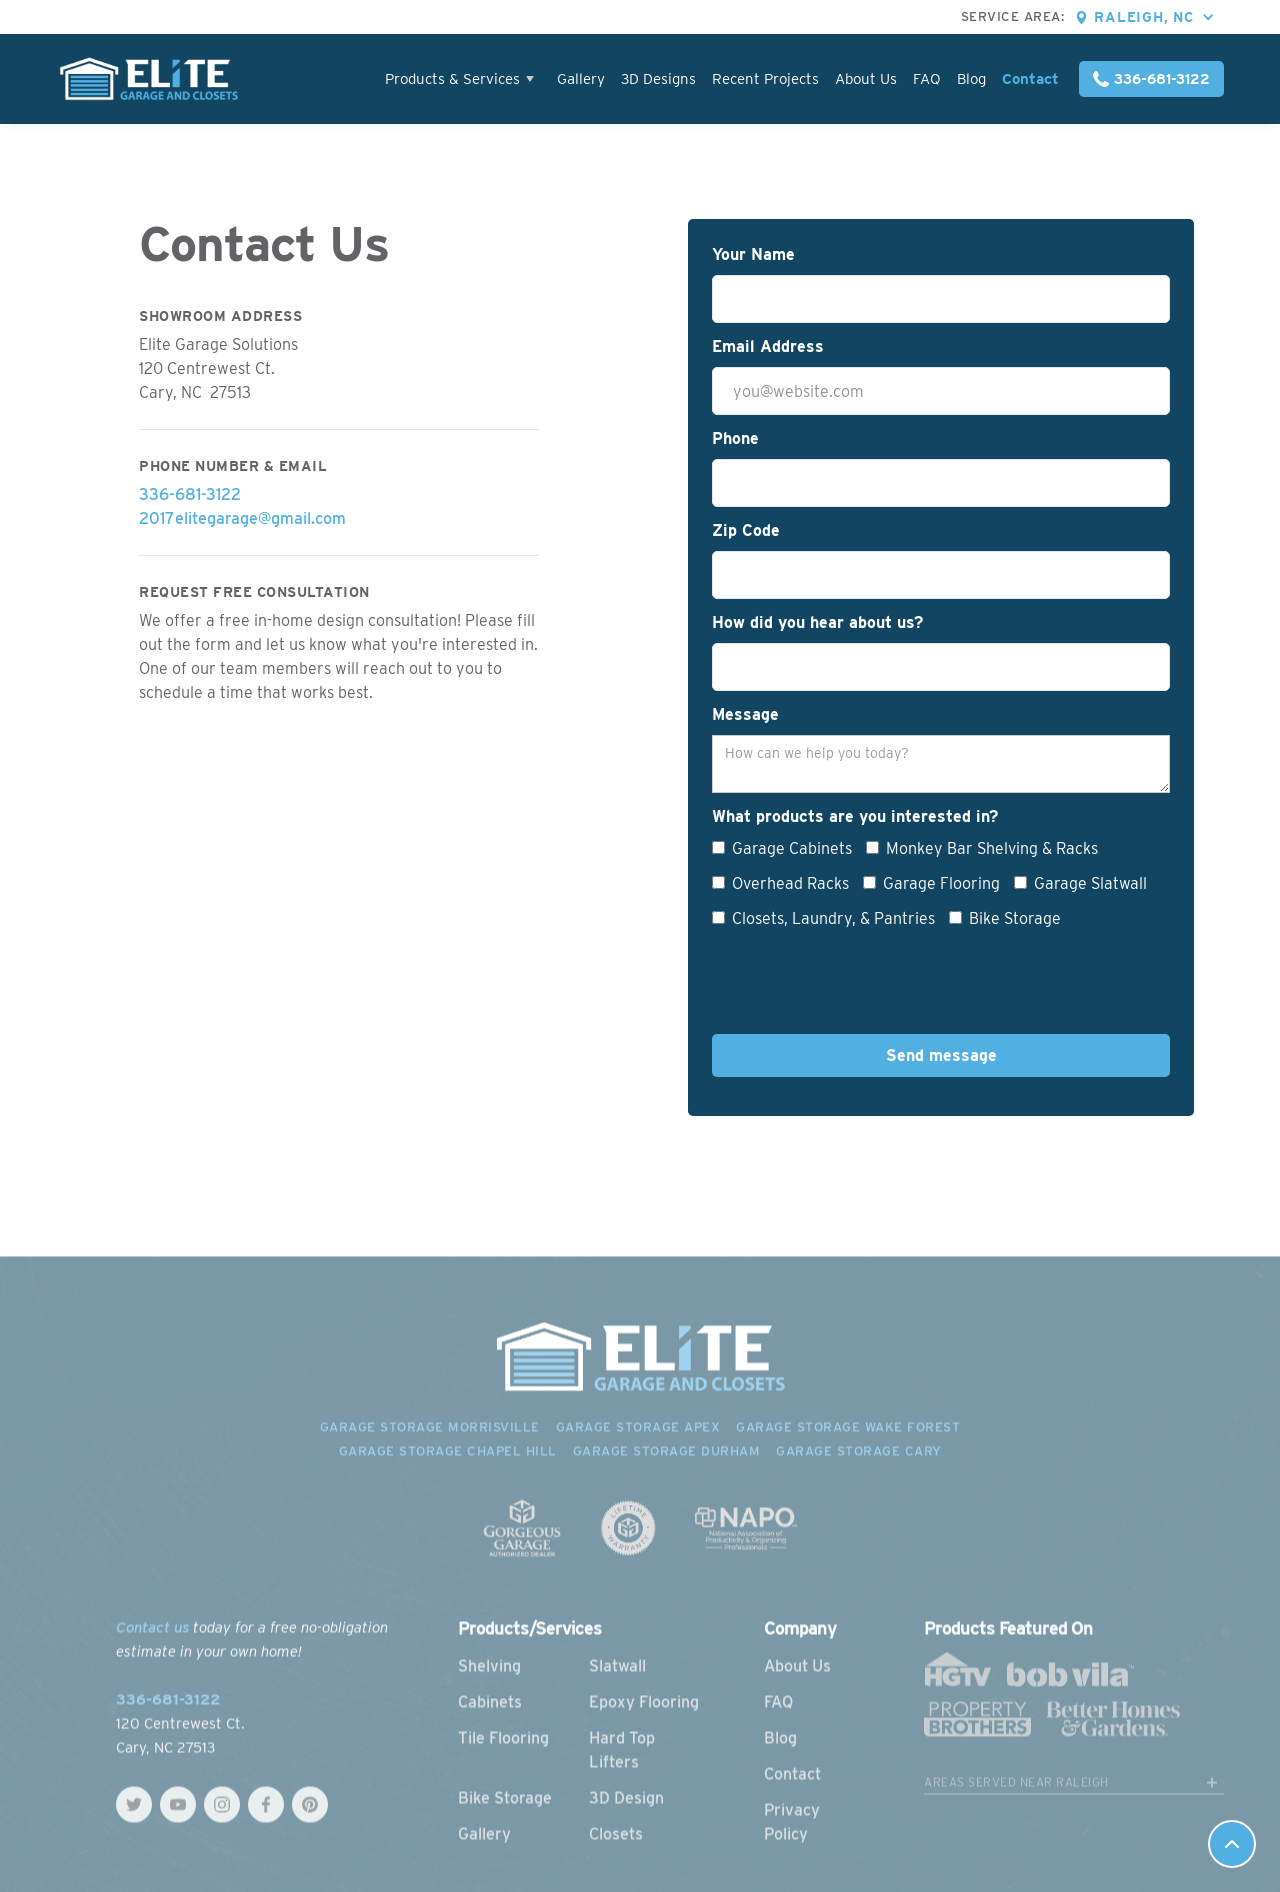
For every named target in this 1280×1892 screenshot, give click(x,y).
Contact (1030, 79)
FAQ (927, 79)
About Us (866, 79)
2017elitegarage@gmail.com (242, 518)
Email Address (768, 346)
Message (745, 714)
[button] (1159, 17)
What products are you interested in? (855, 816)
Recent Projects (765, 79)
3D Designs (658, 79)
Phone (735, 438)
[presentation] (864, 987)
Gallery (581, 79)
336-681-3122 (190, 494)
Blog (971, 79)
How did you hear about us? (817, 622)
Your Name (753, 254)
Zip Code (746, 530)
